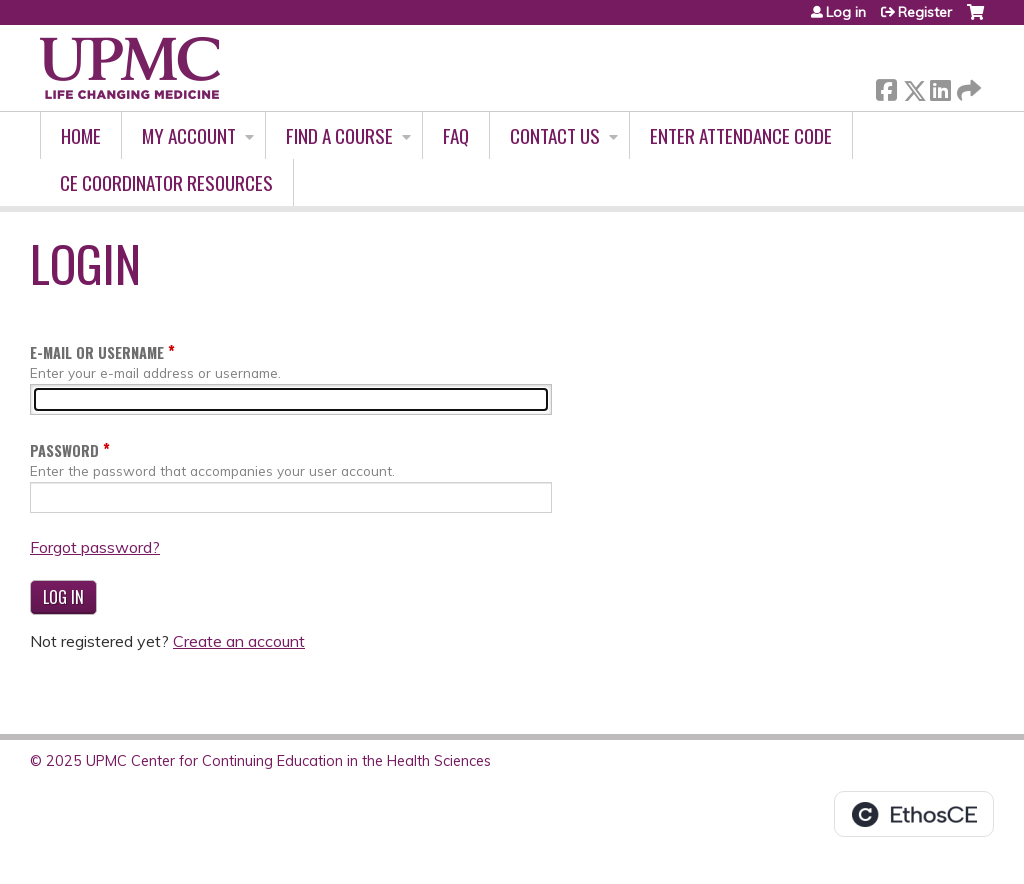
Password (64, 450)
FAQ (456, 135)
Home (81, 135)
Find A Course (339, 135)
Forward (967, 86)
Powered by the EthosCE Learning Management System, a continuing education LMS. (914, 814)
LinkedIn (940, 86)
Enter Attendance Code (741, 135)
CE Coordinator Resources (166, 182)
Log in (846, 12)
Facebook (886, 86)
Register (925, 12)
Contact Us (555, 135)
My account (189, 135)
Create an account (239, 641)
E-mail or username (97, 352)
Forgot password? (95, 547)
